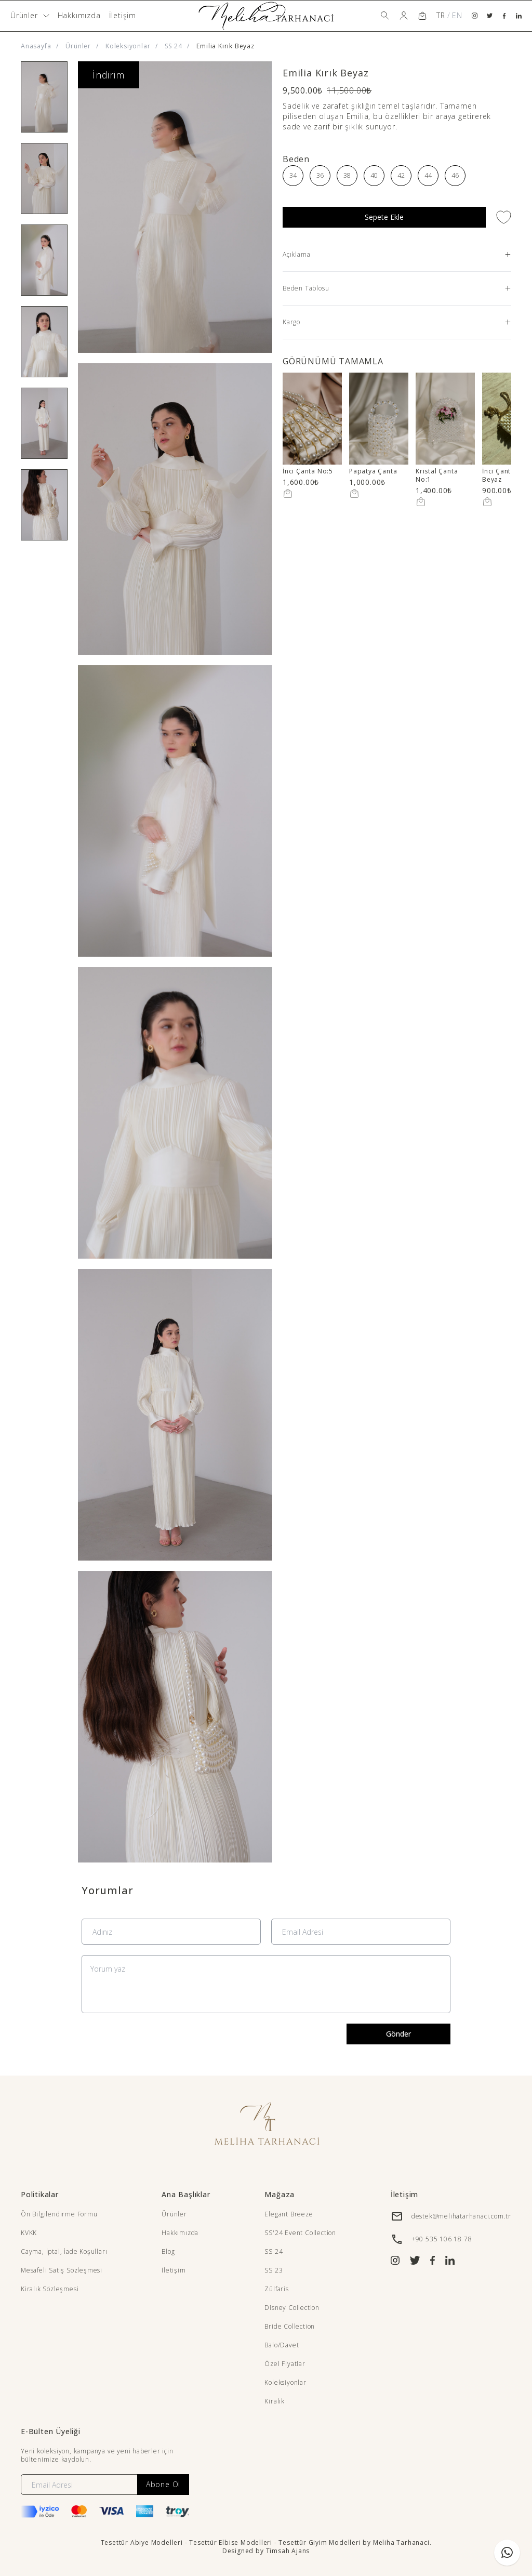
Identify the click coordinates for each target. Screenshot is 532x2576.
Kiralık (274, 2401)
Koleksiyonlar (127, 46)
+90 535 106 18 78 (441, 2239)
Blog (168, 2251)
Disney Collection (292, 2307)
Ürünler (78, 46)
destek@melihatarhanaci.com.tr (461, 2216)
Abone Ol (163, 2484)
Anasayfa (36, 46)
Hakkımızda (79, 15)
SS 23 (273, 2270)
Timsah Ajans (288, 2550)
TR (440, 15)
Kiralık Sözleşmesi (49, 2288)
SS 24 (173, 46)
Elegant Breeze (288, 2214)
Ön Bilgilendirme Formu (59, 2214)
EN (457, 15)
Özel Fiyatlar (284, 2363)
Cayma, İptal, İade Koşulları (64, 2251)
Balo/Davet (281, 2345)
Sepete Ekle (384, 217)
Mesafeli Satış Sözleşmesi (61, 2270)
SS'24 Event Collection (300, 2232)
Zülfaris (276, 2288)
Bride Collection (289, 2326)
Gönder (398, 2034)
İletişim (122, 15)
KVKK (29, 2232)
